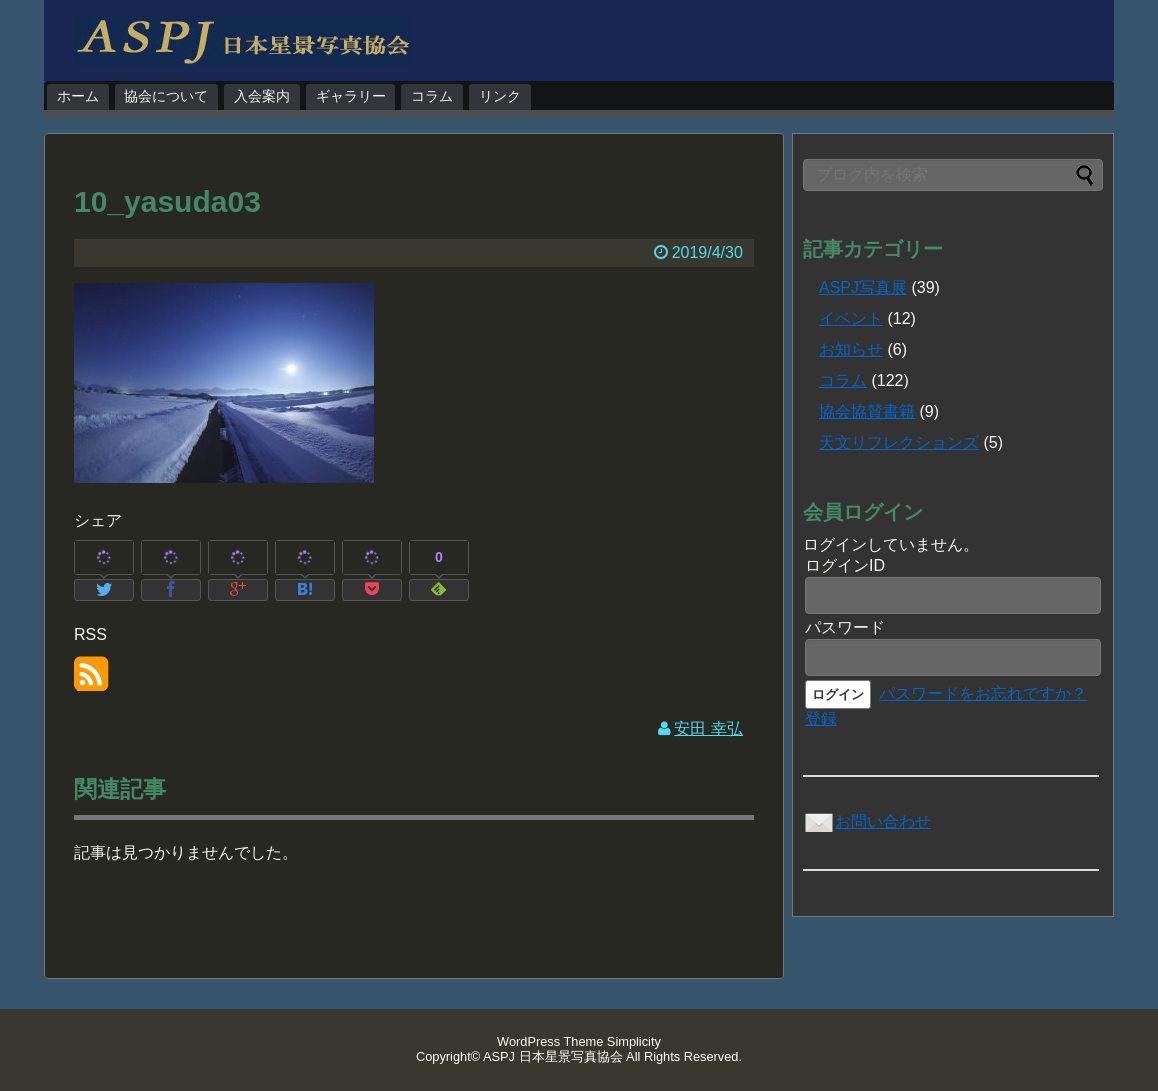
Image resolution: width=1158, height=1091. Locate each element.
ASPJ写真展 (863, 287)
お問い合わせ (867, 821)
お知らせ (851, 349)
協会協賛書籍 (867, 411)
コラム (432, 96)
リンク (500, 96)
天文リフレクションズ (899, 442)
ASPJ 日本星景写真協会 (553, 1056)
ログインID (845, 565)
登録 (821, 718)
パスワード (845, 627)
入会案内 (262, 96)
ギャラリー (351, 96)
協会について (166, 96)
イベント (851, 318)
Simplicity (634, 1041)
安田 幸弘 (708, 728)
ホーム (78, 96)
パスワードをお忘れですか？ (983, 693)
